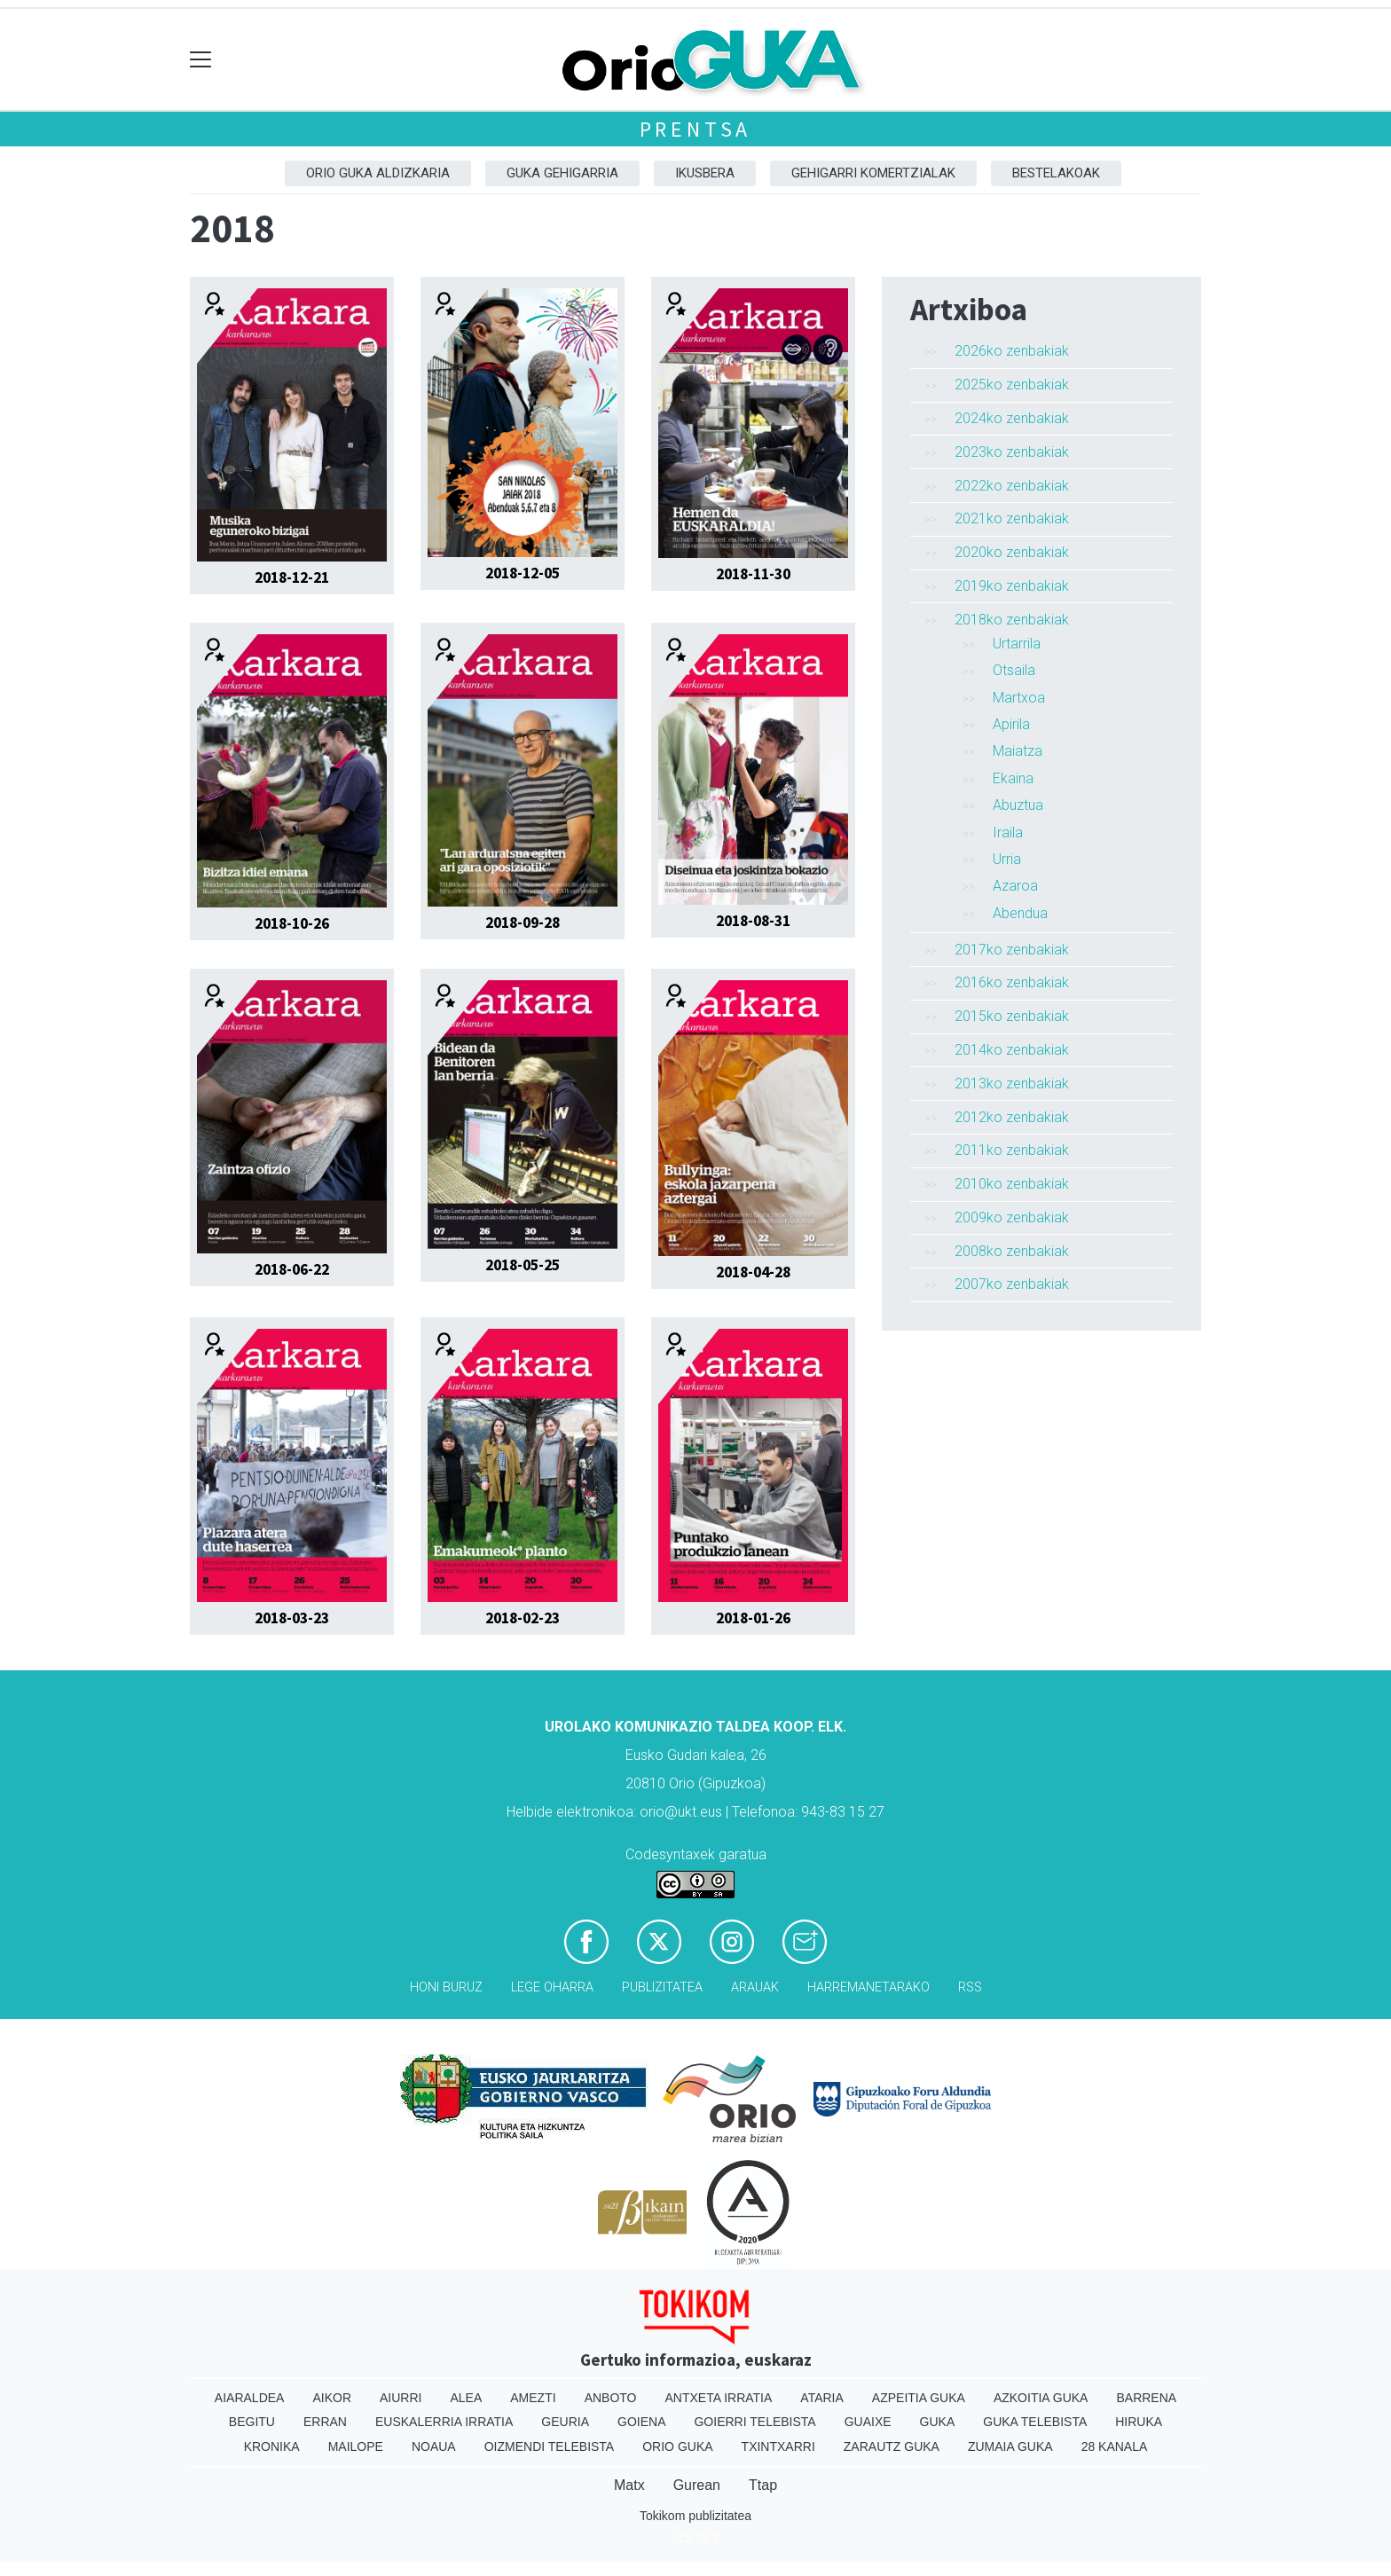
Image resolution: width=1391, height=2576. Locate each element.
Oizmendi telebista (549, 2446)
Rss (970, 1987)
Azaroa (1015, 885)
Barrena (1146, 2398)
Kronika (272, 2446)
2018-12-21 (292, 577)
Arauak (755, 1987)
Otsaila (1014, 670)
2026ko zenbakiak (1012, 350)
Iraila (1008, 832)
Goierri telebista (754, 2422)
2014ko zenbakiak (1012, 1049)
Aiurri (400, 2398)
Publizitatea (662, 1987)
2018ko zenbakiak (1012, 619)
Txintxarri (778, 2446)
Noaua (434, 2446)
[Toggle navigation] (201, 59)
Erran (325, 2422)
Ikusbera (705, 173)
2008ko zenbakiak (1012, 1251)
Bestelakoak (1056, 173)
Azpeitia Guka (918, 2398)
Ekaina (1013, 778)
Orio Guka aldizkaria (378, 173)
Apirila (1011, 724)
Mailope (355, 2446)
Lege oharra (552, 1987)
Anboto (611, 2398)
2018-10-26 (292, 923)
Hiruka (1138, 2422)
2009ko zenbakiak (1012, 1217)
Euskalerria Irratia (444, 2422)
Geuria (565, 2422)
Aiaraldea (250, 2398)
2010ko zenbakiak (1012, 1183)
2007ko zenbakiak (1012, 1284)
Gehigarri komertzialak (873, 173)
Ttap (763, 2485)
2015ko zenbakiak (1012, 1016)
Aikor (331, 2398)
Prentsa (696, 129)
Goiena (641, 2422)
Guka (937, 2422)
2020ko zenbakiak (1012, 552)
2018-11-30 (753, 574)
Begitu (252, 2422)
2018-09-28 (522, 922)
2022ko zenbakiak (1012, 485)
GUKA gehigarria (562, 173)
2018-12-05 (522, 573)
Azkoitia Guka (1041, 2398)
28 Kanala (1114, 2446)
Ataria (822, 2398)
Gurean (696, 2485)
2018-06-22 (292, 1269)
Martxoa (1019, 697)
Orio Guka (677, 2446)
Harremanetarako (868, 1987)
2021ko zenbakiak (1012, 518)
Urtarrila (1017, 643)
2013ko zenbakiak (1012, 1083)
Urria (1007, 859)
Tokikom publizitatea (695, 2516)
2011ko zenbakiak (1012, 1150)
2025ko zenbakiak (1012, 384)
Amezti (532, 2398)
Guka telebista (1035, 2422)
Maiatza (1017, 750)
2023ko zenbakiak (1012, 452)
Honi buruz (446, 1987)
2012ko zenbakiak (1012, 1117)
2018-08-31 (753, 921)
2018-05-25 (522, 1265)
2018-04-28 (753, 1272)
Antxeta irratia (719, 2398)
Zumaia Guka (1010, 2446)
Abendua (1020, 913)
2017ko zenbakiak (1012, 949)
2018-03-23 (292, 1618)
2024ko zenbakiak (1012, 418)
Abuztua (1018, 805)
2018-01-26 (753, 1618)
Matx (629, 2485)
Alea (466, 2398)
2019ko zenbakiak (1012, 585)
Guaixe (868, 2422)
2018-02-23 (522, 1618)
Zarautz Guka (891, 2446)
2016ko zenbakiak (1012, 982)
